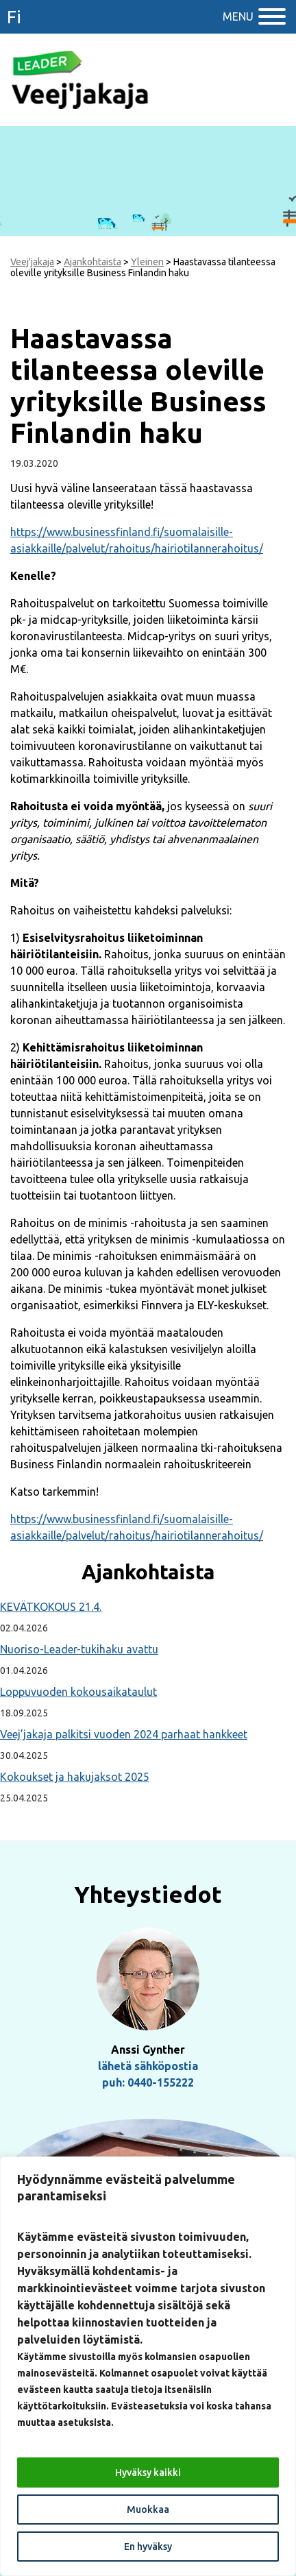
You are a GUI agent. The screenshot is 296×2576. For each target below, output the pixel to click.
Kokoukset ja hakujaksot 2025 (74, 1777)
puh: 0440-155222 (148, 2082)
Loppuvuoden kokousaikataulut (78, 1692)
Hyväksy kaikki (148, 2472)
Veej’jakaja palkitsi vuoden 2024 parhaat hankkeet (123, 1734)
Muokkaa (148, 2509)
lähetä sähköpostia (148, 2066)
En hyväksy (148, 2546)
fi (14, 17)
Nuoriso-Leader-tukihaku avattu (79, 1649)
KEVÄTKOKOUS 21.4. (50, 1607)
